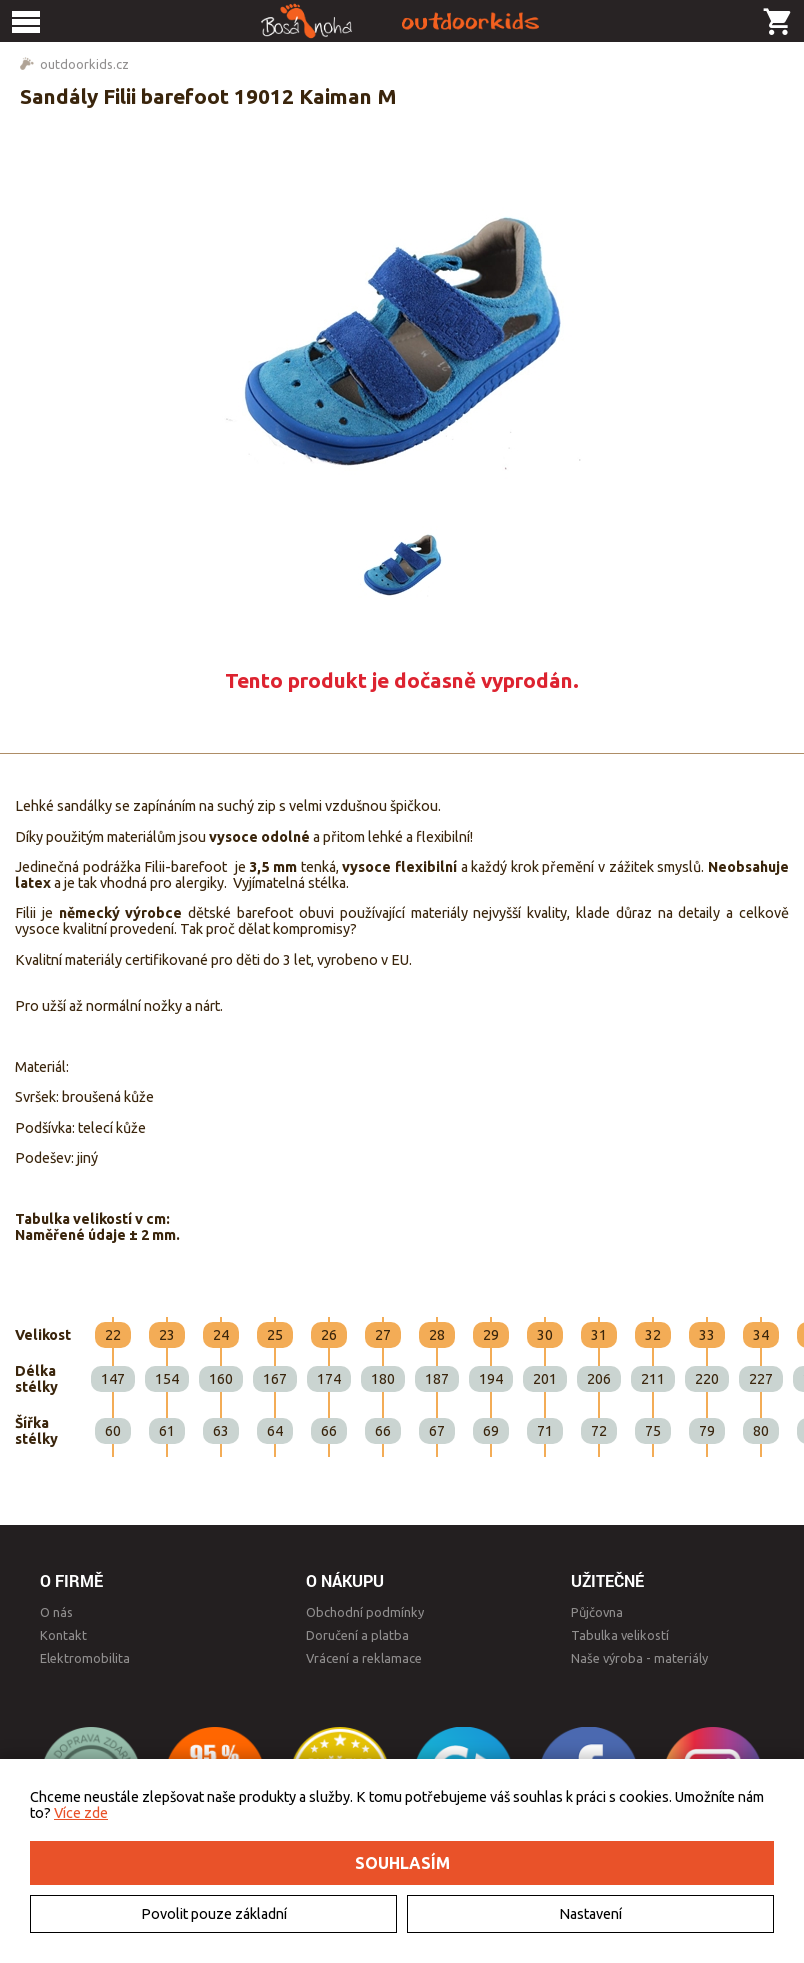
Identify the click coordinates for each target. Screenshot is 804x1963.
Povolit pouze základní (214, 1914)
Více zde (81, 1813)
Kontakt (63, 1635)
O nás (56, 1612)
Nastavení (590, 1914)
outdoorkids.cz (84, 64)
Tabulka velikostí (620, 1635)
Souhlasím (402, 1863)
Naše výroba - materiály (639, 1658)
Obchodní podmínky (365, 1612)
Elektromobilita (85, 1658)
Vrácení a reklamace (364, 1658)
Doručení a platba (357, 1635)
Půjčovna (597, 1612)
